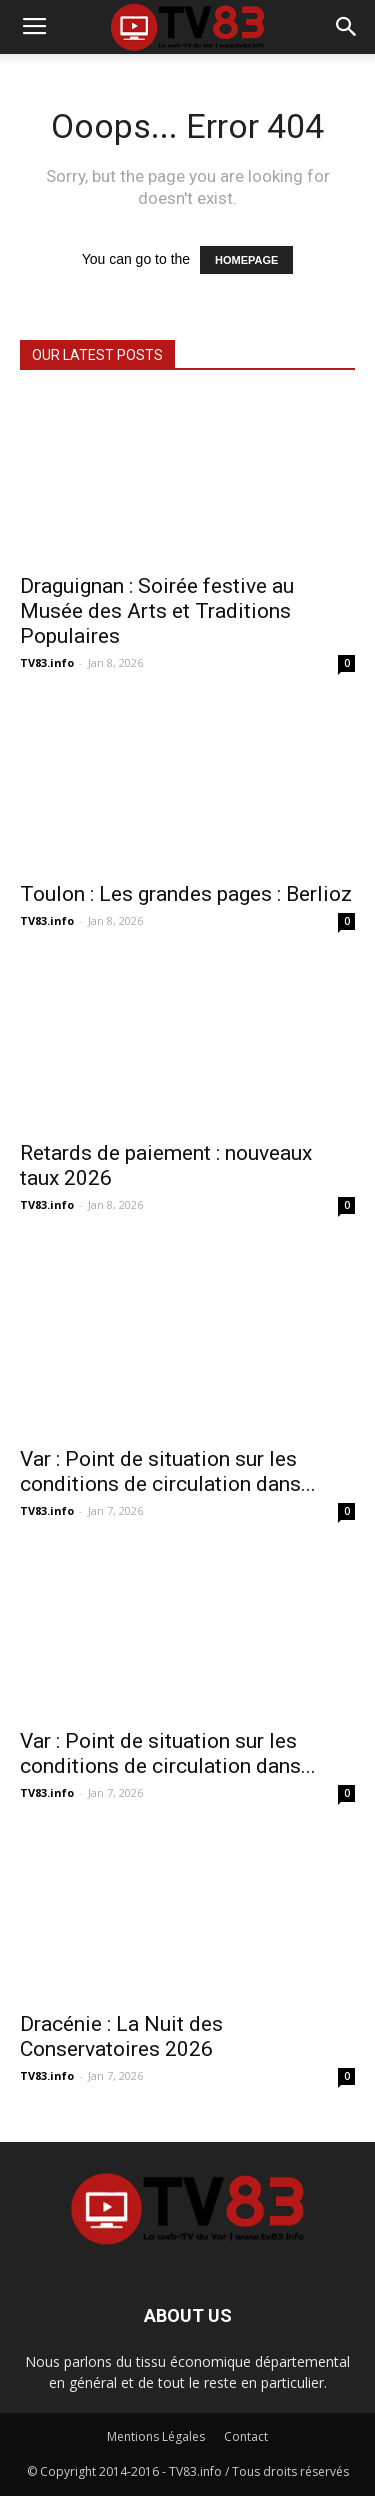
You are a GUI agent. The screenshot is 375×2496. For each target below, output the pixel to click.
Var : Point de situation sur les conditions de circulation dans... (168, 1471)
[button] (347, 27)
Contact (246, 2436)
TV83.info (47, 662)
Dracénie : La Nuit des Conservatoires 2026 (121, 2036)
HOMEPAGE (246, 260)
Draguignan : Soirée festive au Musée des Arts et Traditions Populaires (157, 611)
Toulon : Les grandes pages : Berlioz (186, 894)
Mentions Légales (156, 2436)
